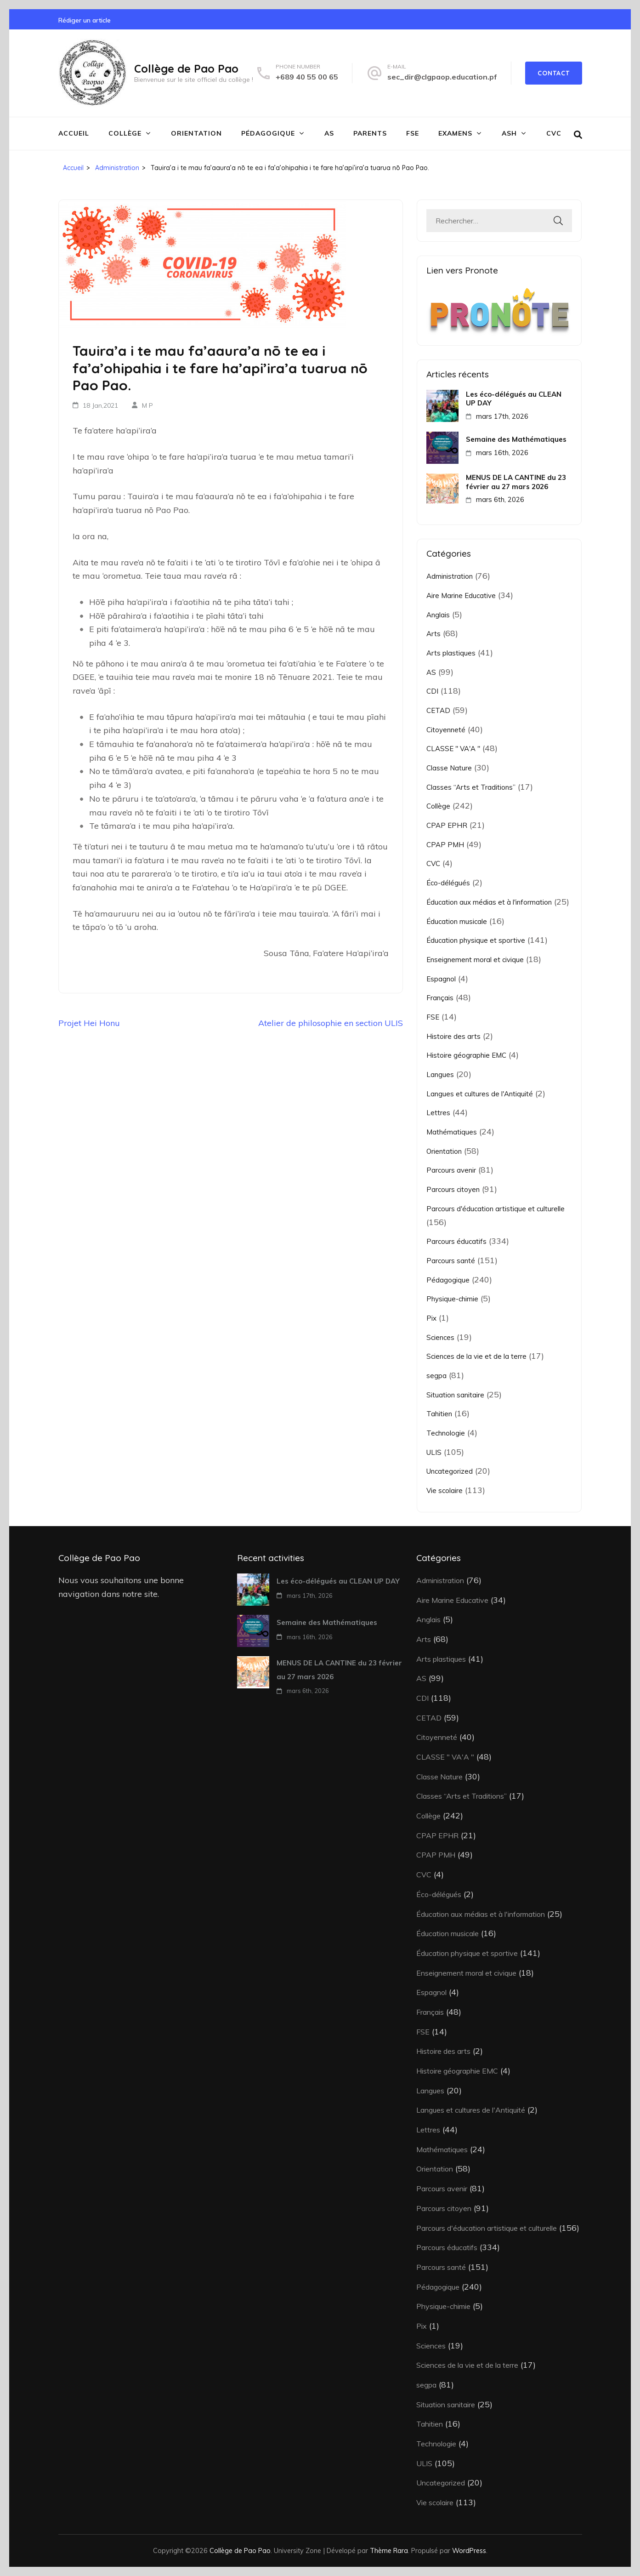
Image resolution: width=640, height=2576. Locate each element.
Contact (554, 73)
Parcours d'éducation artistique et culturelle (495, 1208)
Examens (455, 133)
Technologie (445, 1433)
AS (329, 133)
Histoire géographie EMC (466, 1055)
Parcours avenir (451, 1170)
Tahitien (439, 1413)
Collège (125, 133)
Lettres (438, 1112)
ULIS (434, 1452)
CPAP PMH (445, 844)
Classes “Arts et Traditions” (470, 787)
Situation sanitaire (455, 1395)
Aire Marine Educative (461, 595)
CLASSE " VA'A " (453, 748)
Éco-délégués (448, 882)
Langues (440, 1074)
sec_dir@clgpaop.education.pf (442, 76)
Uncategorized (449, 1471)
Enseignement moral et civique (475, 959)
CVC (553, 133)
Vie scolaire (444, 1490)
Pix (431, 1318)
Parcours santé (450, 1260)
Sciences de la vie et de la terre (476, 1356)
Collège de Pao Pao (186, 68)
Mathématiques (451, 1132)
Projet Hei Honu (89, 1023)
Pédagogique (268, 133)
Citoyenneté (445, 729)
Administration (449, 576)
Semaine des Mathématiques (516, 439)
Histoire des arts (453, 1036)
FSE (412, 133)
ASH (509, 133)
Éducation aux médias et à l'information (489, 902)
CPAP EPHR (446, 825)
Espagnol (441, 979)
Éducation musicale (456, 921)
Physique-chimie (452, 1298)
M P (147, 405)
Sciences (440, 1337)
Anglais (438, 614)
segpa (436, 1375)
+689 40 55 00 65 (307, 76)
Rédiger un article (84, 20)
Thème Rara (389, 2550)
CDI (432, 691)
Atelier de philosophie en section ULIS (330, 1023)
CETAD (438, 710)
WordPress (469, 2550)
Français (439, 997)
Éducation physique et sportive (475, 940)
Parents (370, 133)
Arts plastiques (451, 653)
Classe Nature (449, 768)
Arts (433, 633)
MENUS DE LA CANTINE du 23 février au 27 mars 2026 (516, 481)
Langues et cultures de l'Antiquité (479, 1093)
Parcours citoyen (453, 1189)
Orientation (196, 133)
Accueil (73, 133)
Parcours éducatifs (456, 1241)
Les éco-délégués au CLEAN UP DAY (513, 398)
